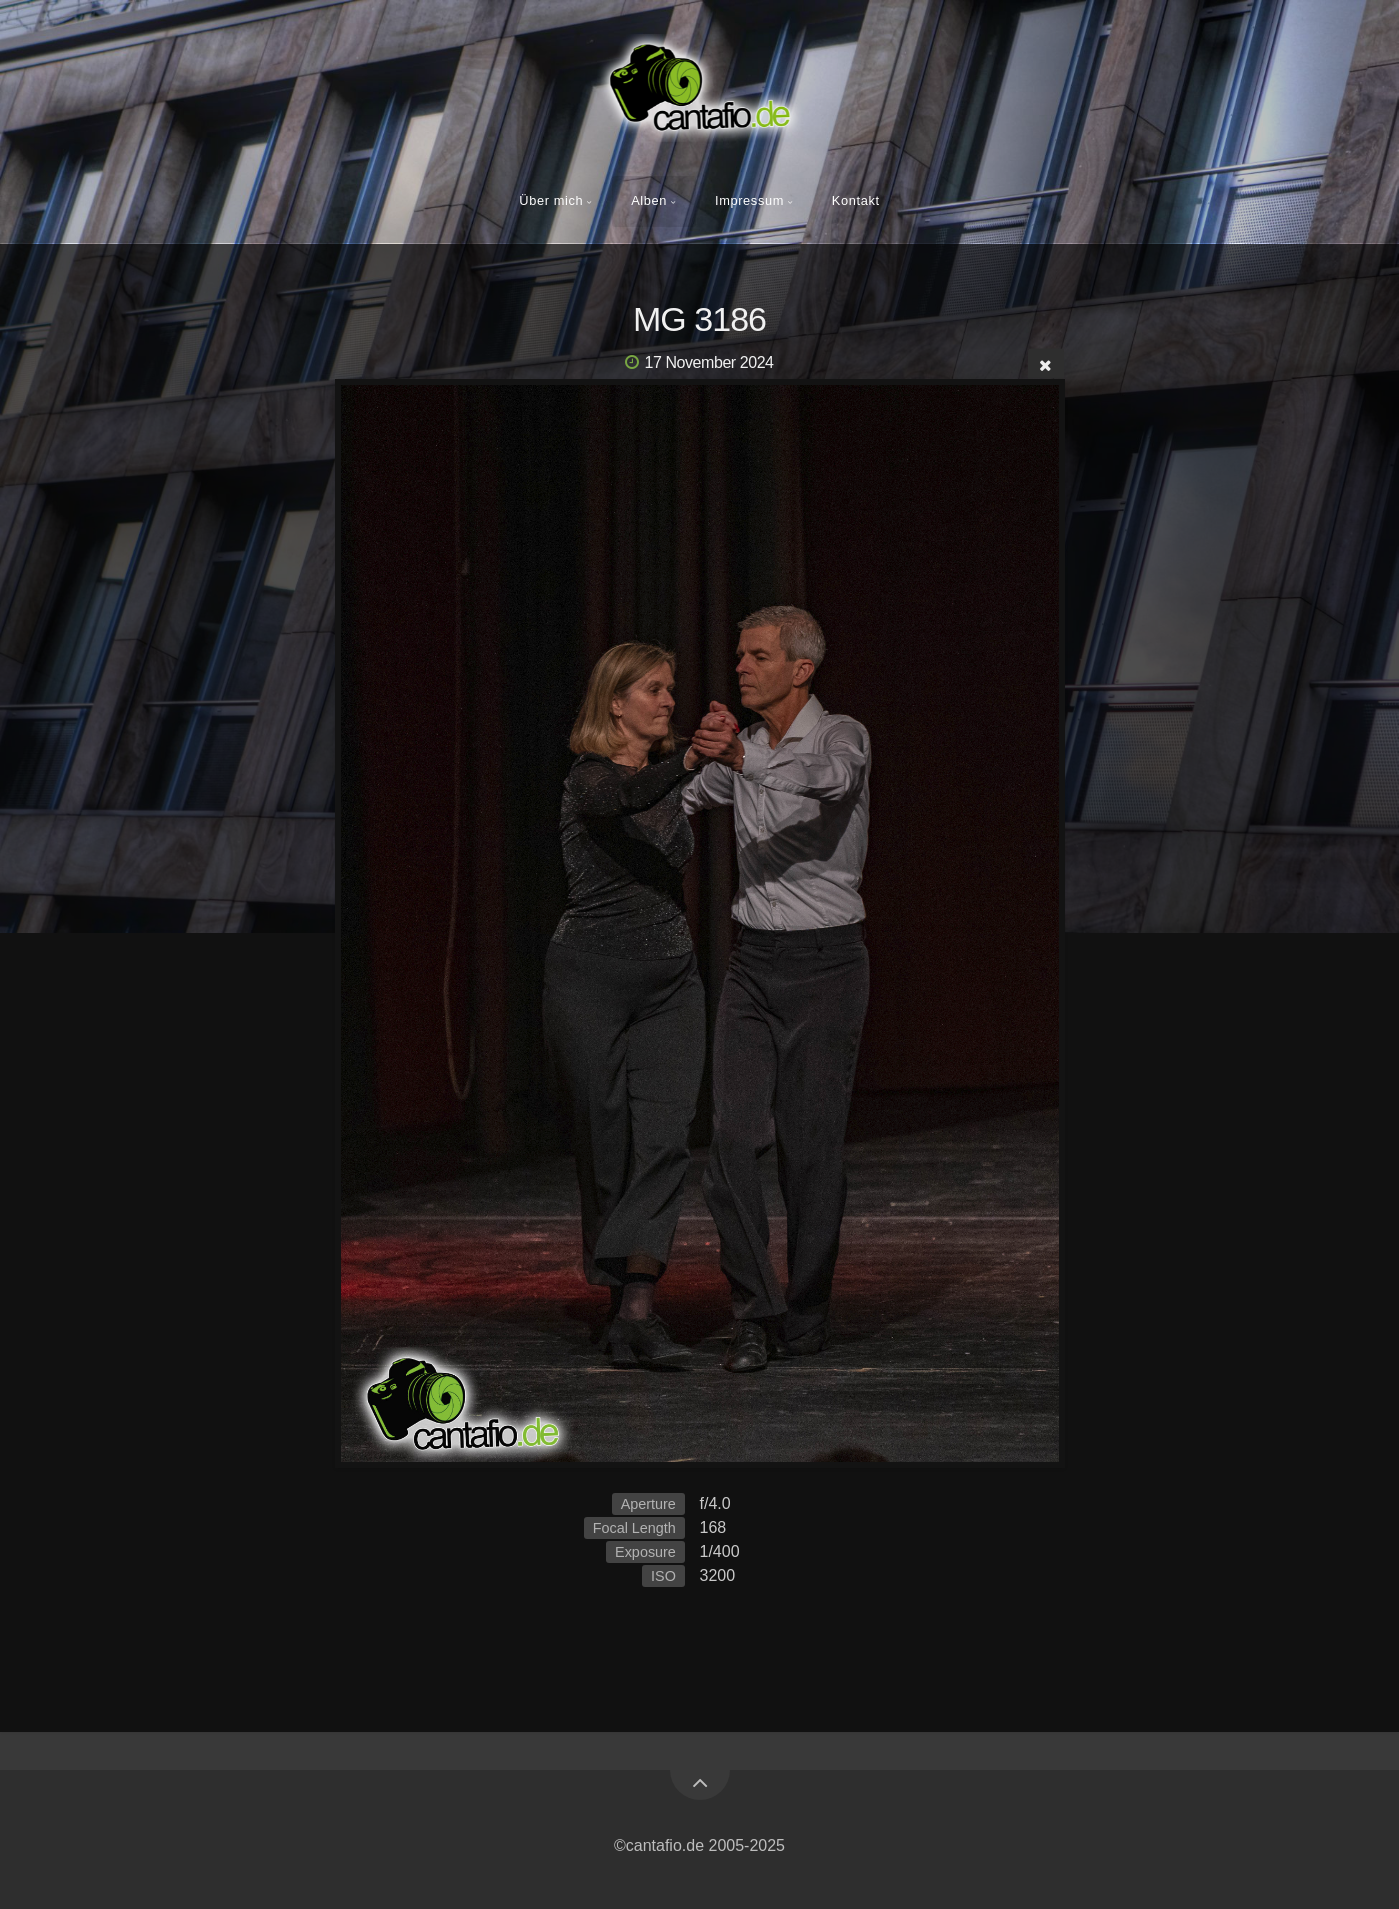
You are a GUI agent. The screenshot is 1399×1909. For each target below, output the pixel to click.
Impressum (749, 200)
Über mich (551, 200)
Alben (649, 200)
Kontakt (856, 200)
